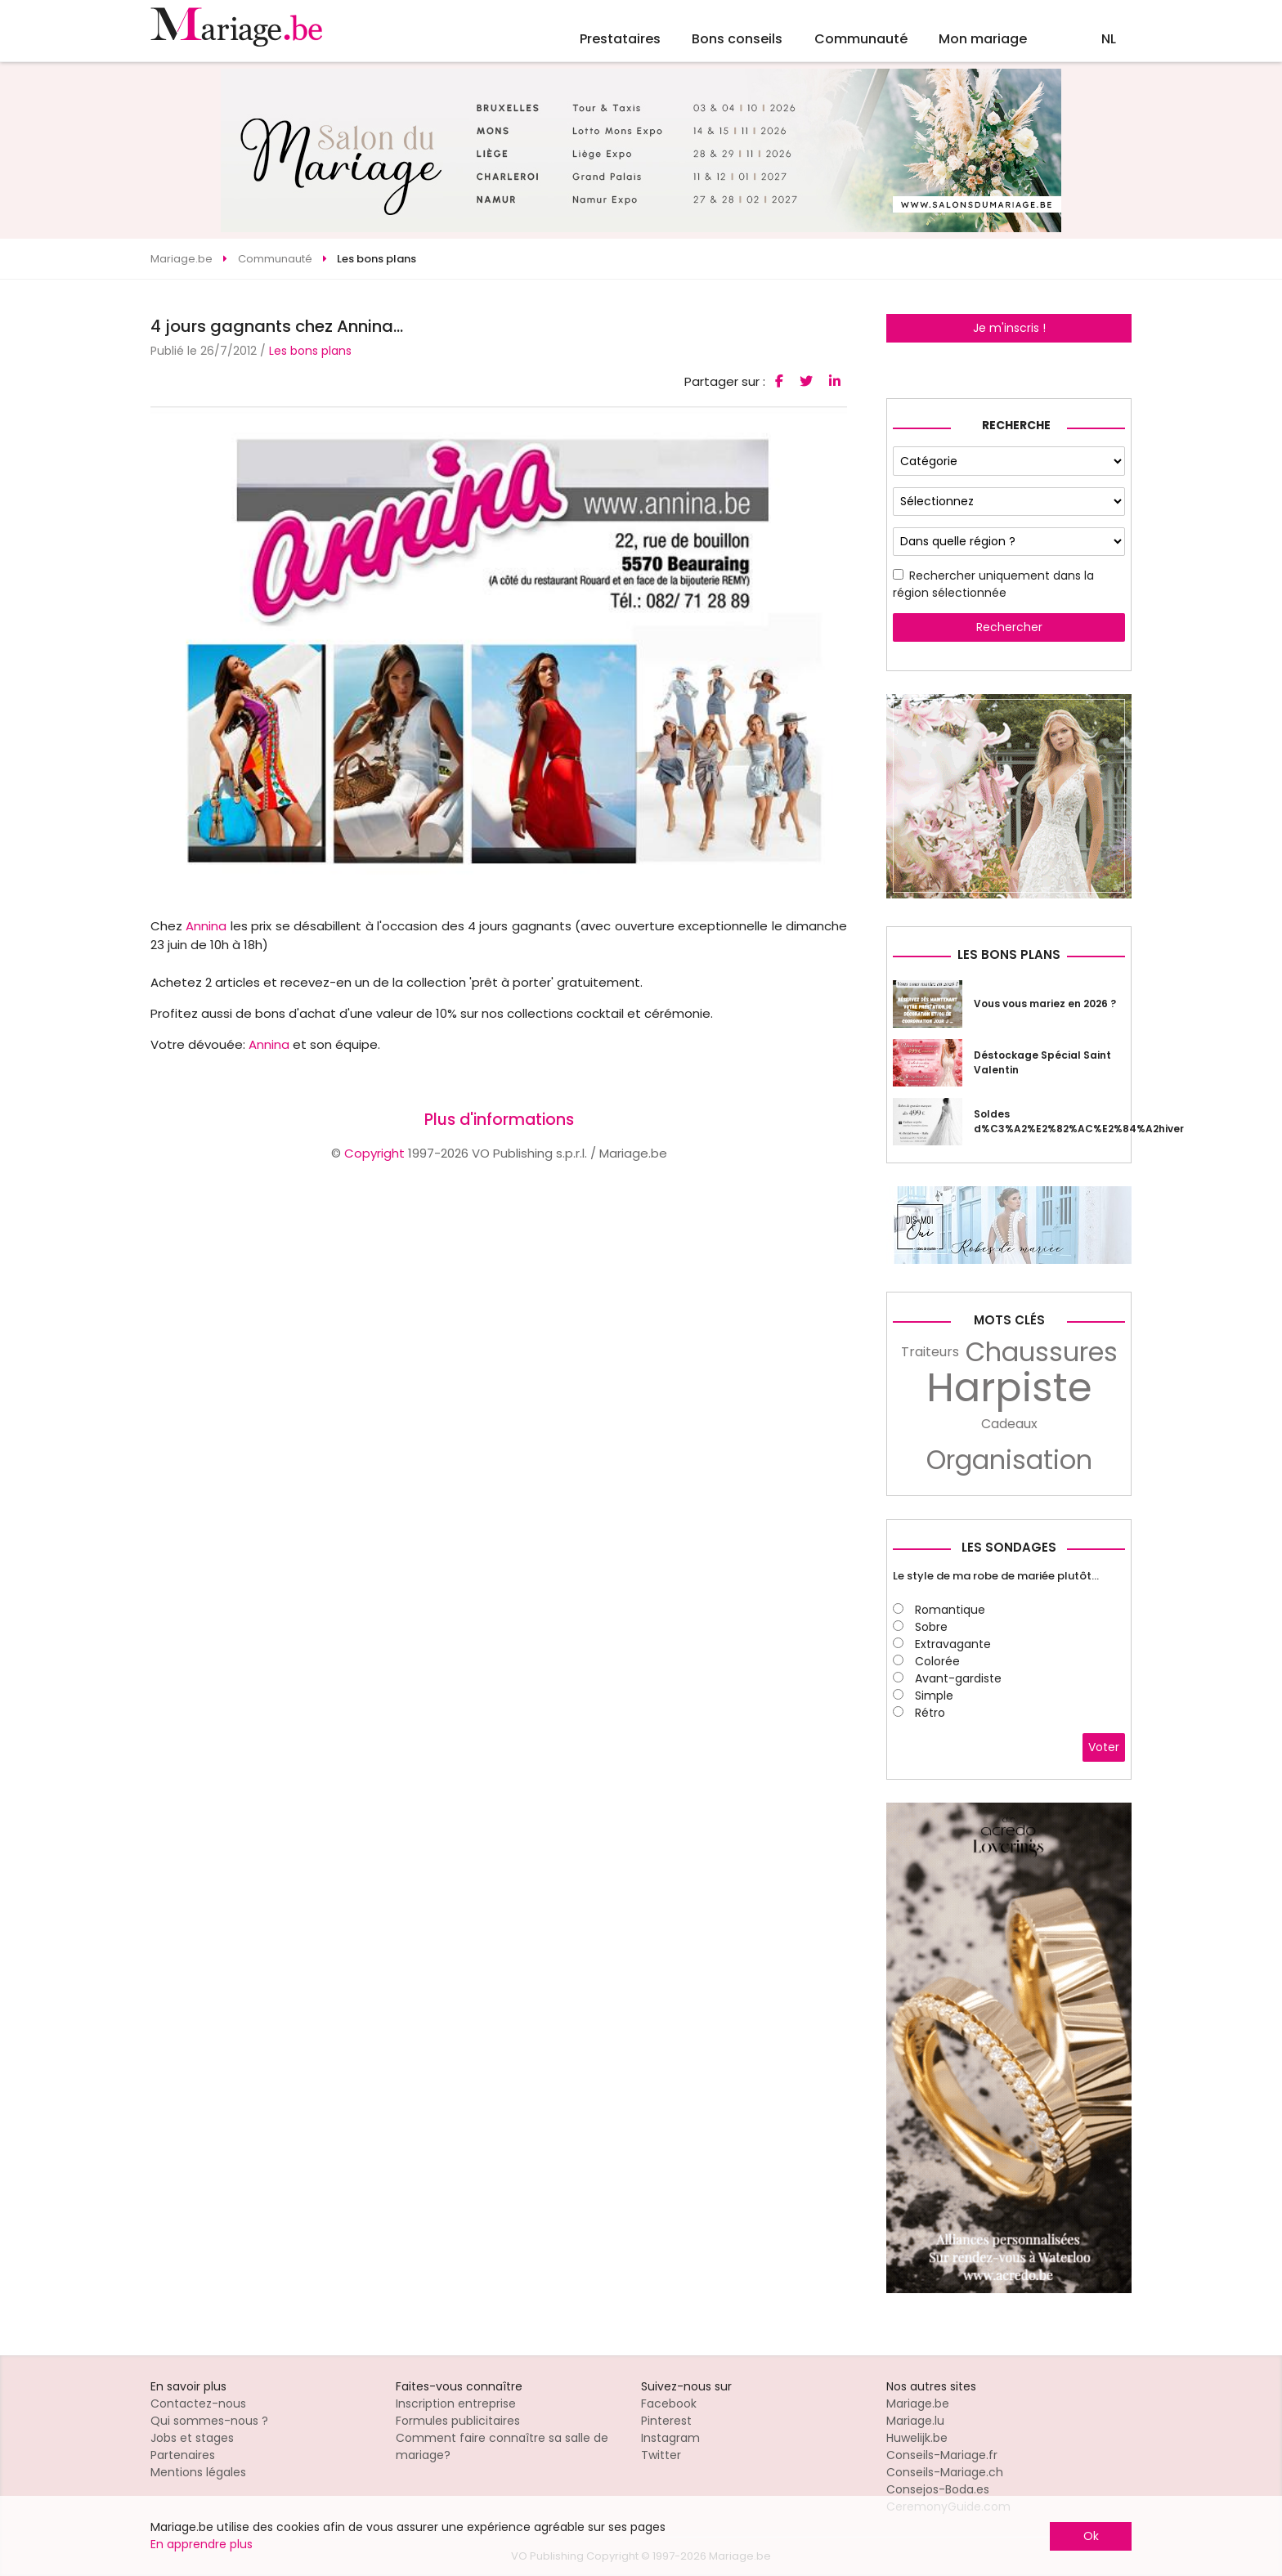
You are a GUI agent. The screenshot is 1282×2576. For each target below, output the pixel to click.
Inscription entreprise (456, 2403)
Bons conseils (737, 38)
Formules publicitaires (458, 2420)
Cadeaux (1009, 1423)
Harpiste (1009, 1388)
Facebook (669, 2403)
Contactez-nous (198, 2403)
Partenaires (182, 2455)
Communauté (861, 38)
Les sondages (1008, 1547)
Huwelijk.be (917, 2438)
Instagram (670, 2438)
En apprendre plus (201, 2544)
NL (1108, 38)
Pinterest (666, 2420)
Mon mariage (983, 38)
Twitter (661, 2455)
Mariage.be (917, 2403)
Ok (1091, 2536)
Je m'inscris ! (1009, 328)
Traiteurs (930, 1351)
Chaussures (1042, 1352)
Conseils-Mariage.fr (941, 2455)
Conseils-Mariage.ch (944, 2472)
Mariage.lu (915, 2420)
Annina (206, 925)
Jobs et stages (192, 2438)
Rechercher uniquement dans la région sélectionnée (993, 584)
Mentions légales (198, 2472)
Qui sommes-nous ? (209, 2420)
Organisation (1009, 1460)
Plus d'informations (499, 1120)
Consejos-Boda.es (937, 2489)
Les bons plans (310, 351)
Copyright (374, 1153)
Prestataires (620, 38)
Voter (1103, 1747)
